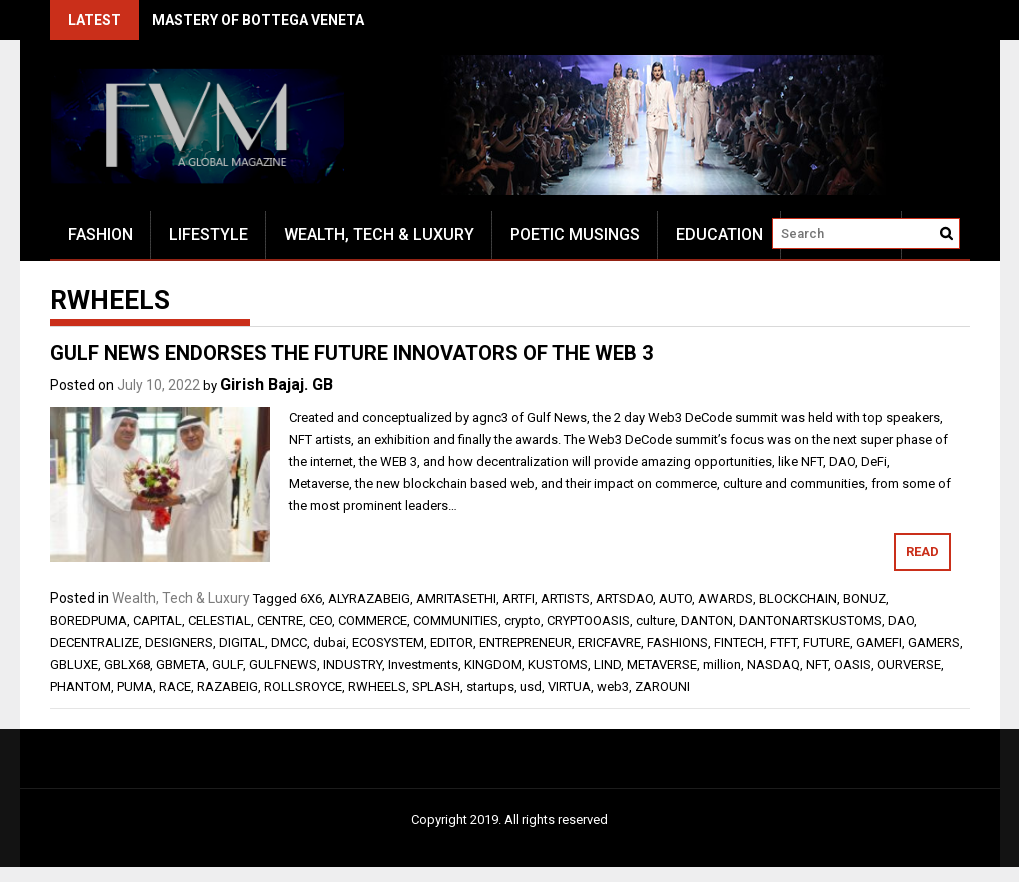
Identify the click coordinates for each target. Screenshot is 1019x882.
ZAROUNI (662, 686)
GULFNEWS (283, 664)
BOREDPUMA (88, 620)
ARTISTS (565, 598)
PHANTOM (80, 686)
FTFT (783, 642)
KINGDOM (493, 664)
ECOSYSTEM (388, 642)
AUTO (675, 598)
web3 (613, 686)
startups (490, 686)
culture (655, 620)
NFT (817, 664)
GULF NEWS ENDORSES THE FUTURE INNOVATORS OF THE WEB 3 (351, 353)
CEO (320, 620)
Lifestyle (208, 234)
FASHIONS (677, 642)
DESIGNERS (179, 642)
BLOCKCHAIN (798, 598)
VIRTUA (569, 686)
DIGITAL (242, 642)
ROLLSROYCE (303, 686)
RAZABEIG (227, 686)
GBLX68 (127, 664)
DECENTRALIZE (94, 642)
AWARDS (725, 598)
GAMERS (934, 642)
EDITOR (451, 642)
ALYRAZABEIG (369, 598)
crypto (522, 620)
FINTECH (739, 642)
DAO (901, 620)
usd (531, 686)
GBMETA (181, 664)
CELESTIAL (219, 620)
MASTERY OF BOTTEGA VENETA (258, 20)
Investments (423, 664)
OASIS (852, 664)
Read (922, 551)
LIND (607, 664)
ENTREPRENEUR (525, 642)
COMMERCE (372, 620)
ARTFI (518, 598)
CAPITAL (157, 620)
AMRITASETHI (456, 598)
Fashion (100, 234)
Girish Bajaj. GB (276, 384)
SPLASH (436, 686)
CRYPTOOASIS (588, 620)
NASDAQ (773, 664)
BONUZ (864, 598)
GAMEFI (879, 642)
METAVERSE (662, 664)
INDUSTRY (352, 664)
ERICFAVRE (609, 642)
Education (719, 234)
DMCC (289, 642)
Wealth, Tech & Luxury (379, 234)
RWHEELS (377, 686)
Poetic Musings (575, 234)
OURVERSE (909, 664)
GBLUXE (74, 664)
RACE (175, 686)
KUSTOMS (558, 664)
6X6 (311, 598)
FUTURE (826, 642)
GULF (227, 664)
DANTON (707, 620)
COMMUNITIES (455, 620)
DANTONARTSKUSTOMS (810, 620)
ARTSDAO (624, 598)
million (722, 664)
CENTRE (280, 620)
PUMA (135, 686)
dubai (329, 642)
